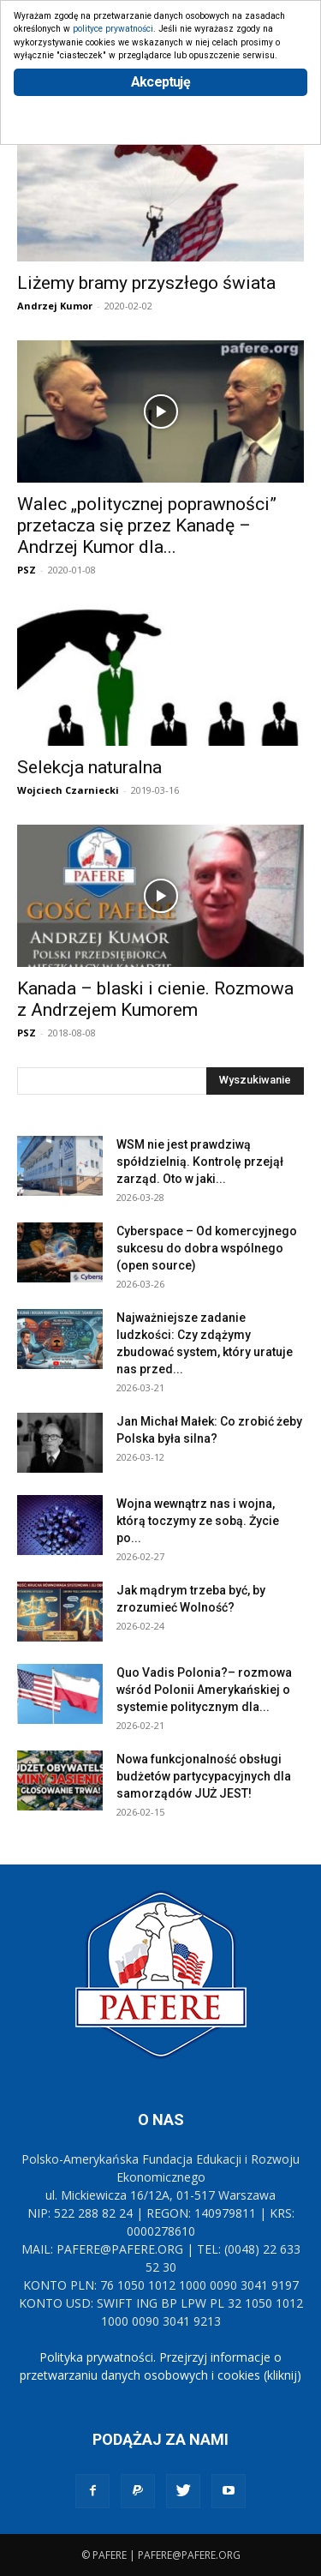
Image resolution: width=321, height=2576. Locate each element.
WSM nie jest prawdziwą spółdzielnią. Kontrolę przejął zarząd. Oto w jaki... (199, 1162)
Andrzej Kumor (54, 305)
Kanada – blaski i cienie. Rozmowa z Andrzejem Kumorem (155, 999)
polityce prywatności (113, 28)
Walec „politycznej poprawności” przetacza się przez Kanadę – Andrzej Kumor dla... (146, 525)
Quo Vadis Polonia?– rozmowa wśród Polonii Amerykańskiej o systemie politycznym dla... (204, 1690)
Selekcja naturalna (89, 767)
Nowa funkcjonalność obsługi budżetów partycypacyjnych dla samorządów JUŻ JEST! (203, 1776)
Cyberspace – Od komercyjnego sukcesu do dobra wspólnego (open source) (206, 1248)
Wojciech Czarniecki (68, 790)
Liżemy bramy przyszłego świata (146, 283)
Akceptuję (160, 82)
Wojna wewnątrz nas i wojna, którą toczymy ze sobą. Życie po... (197, 1521)
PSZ (26, 569)
